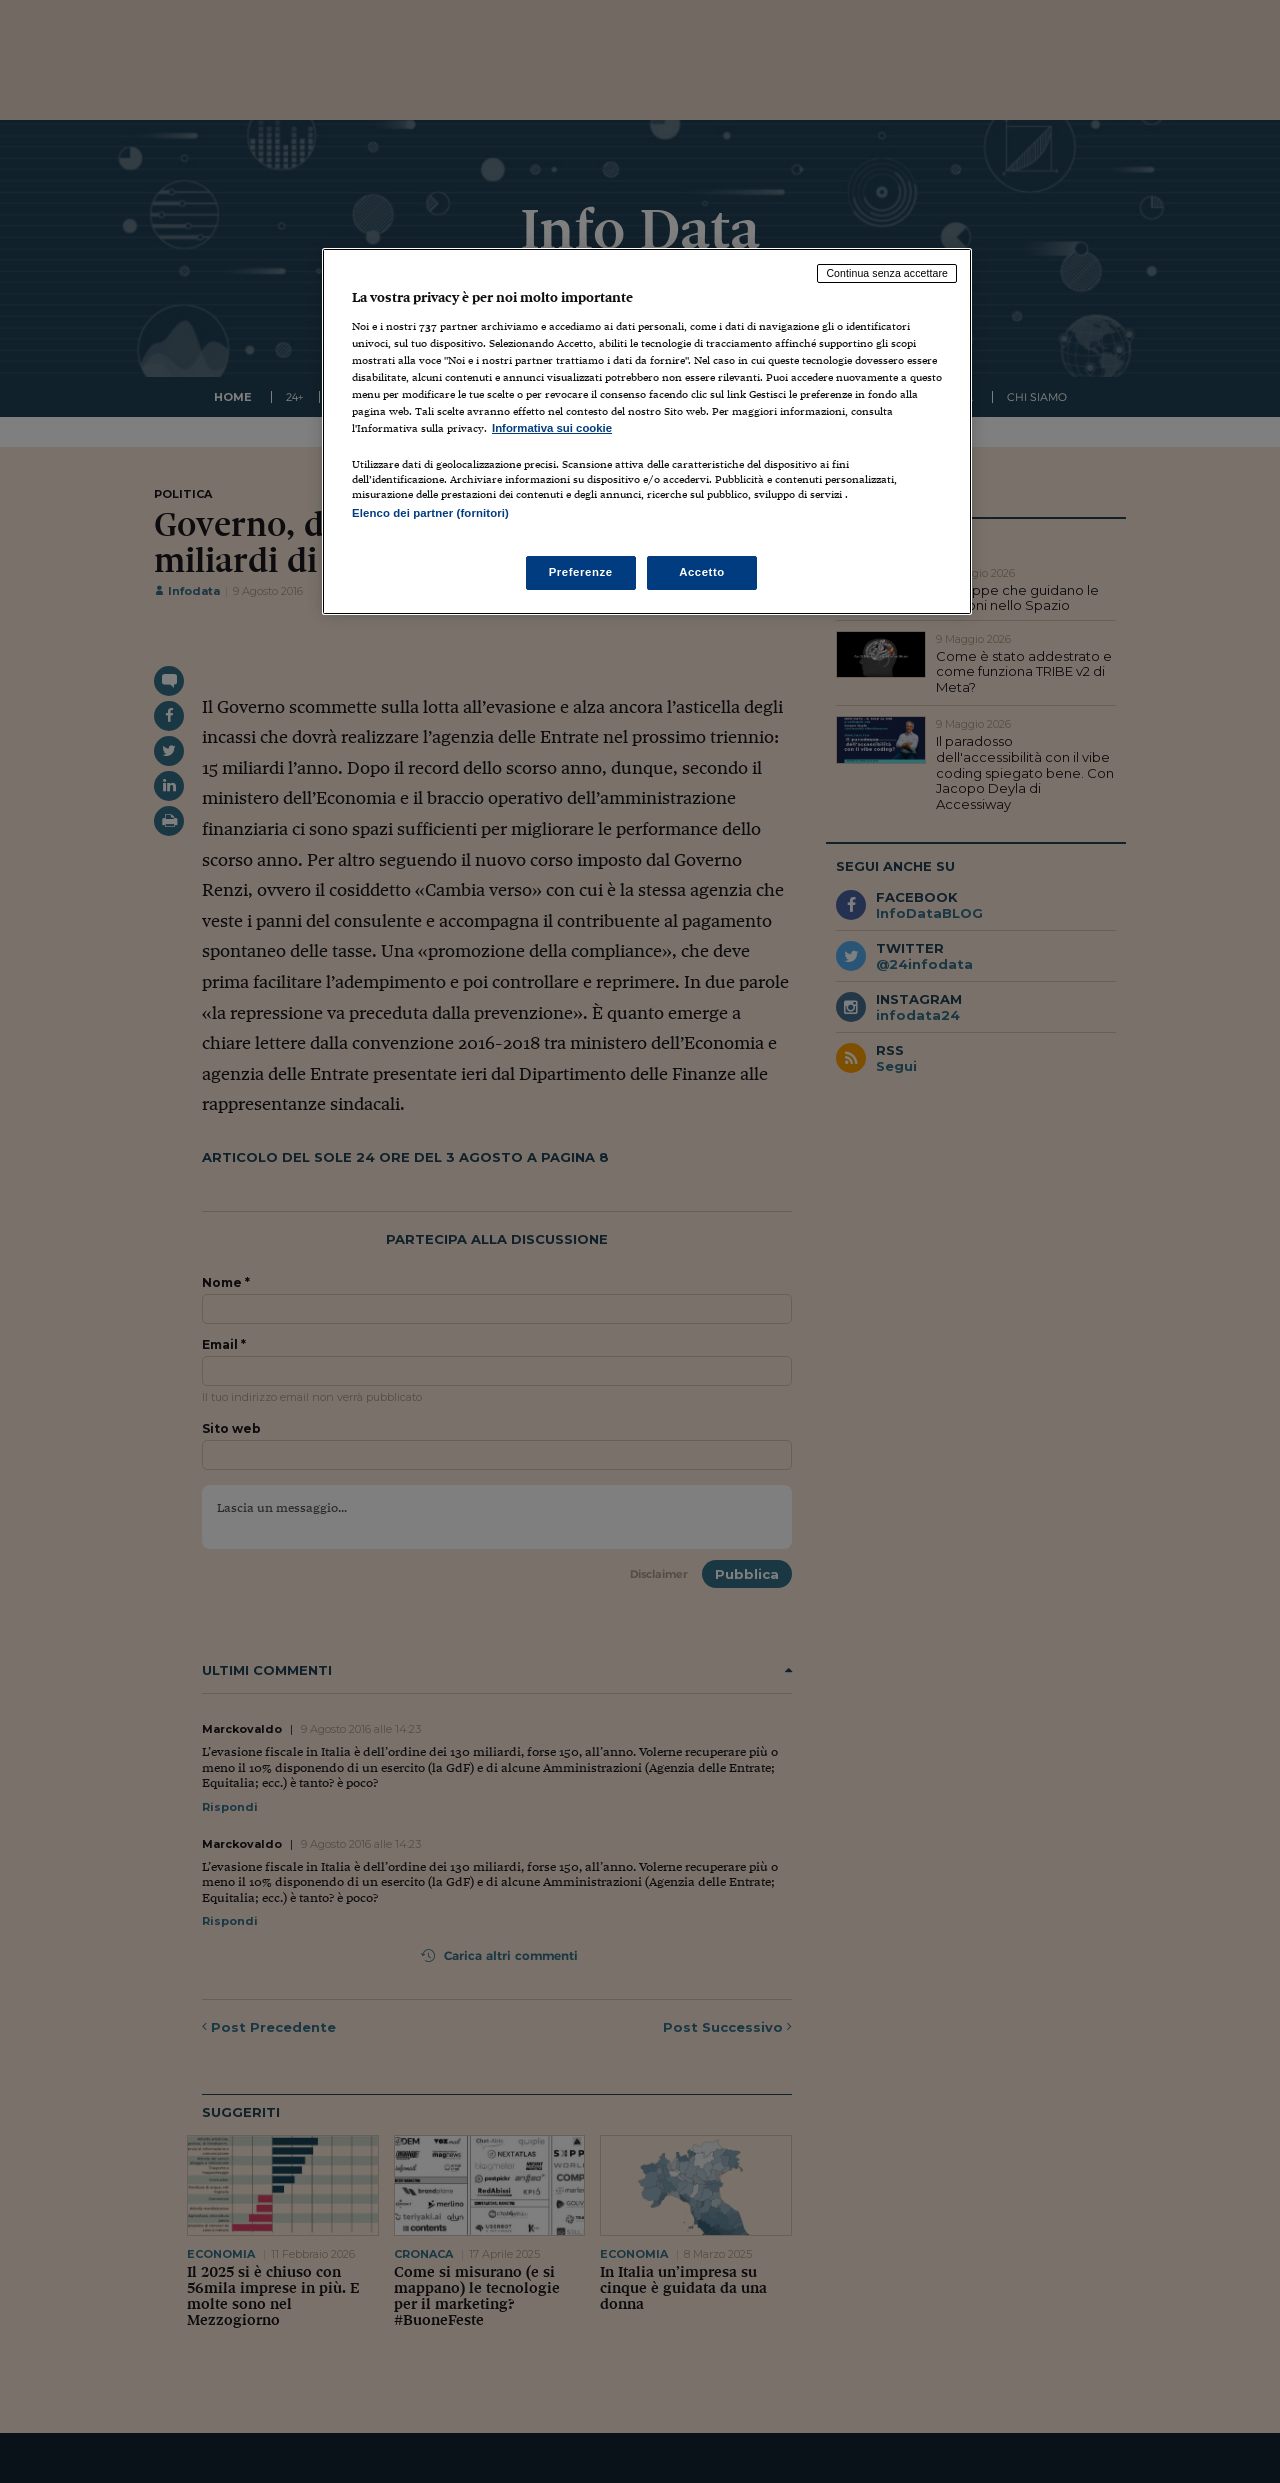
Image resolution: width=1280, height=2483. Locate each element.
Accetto (702, 572)
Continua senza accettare (887, 273)
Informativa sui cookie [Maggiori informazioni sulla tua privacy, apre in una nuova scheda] (552, 428)
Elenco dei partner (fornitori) (430, 513)
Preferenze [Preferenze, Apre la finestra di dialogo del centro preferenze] (581, 572)
